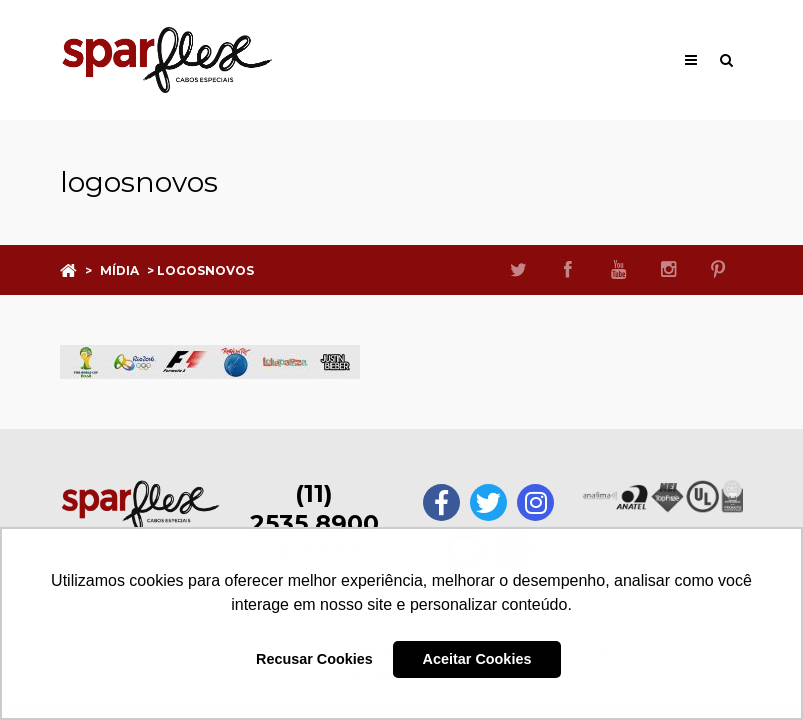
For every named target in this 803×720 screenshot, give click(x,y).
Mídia (119, 270)
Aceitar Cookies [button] (477, 659)
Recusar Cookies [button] (314, 659)
